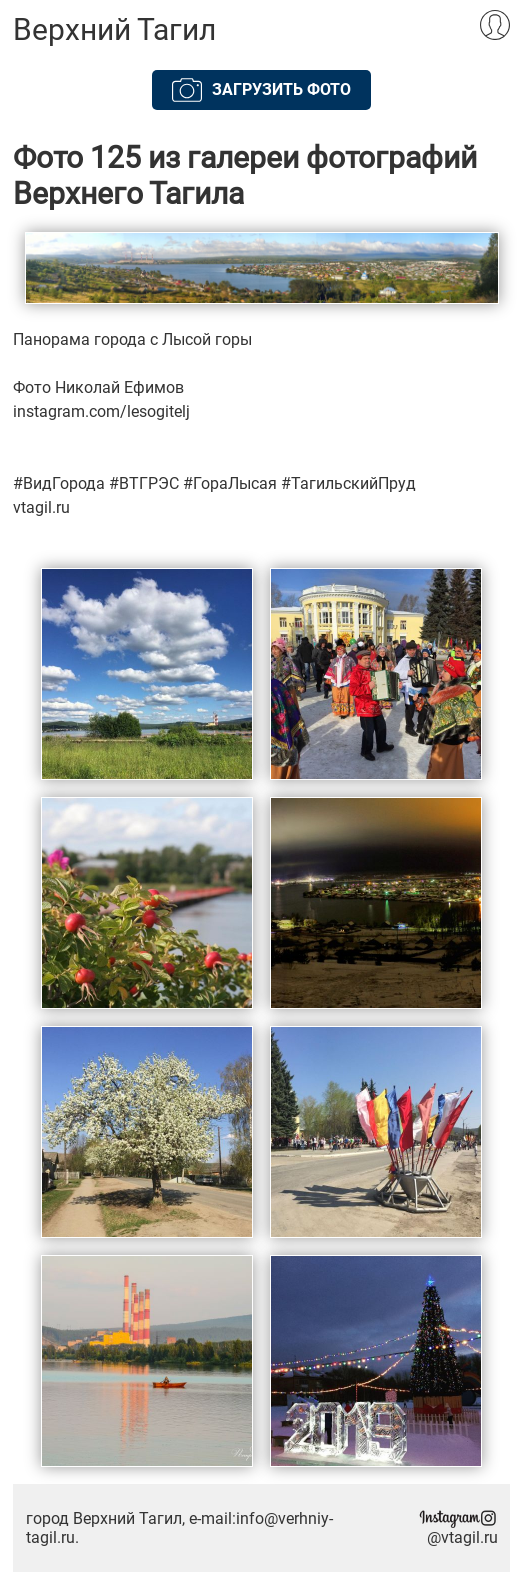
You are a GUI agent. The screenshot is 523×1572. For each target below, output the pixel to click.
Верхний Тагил (114, 29)
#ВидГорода (59, 483)
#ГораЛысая (230, 483)
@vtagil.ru (458, 1528)
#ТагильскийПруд (348, 483)
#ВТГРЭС (144, 483)
